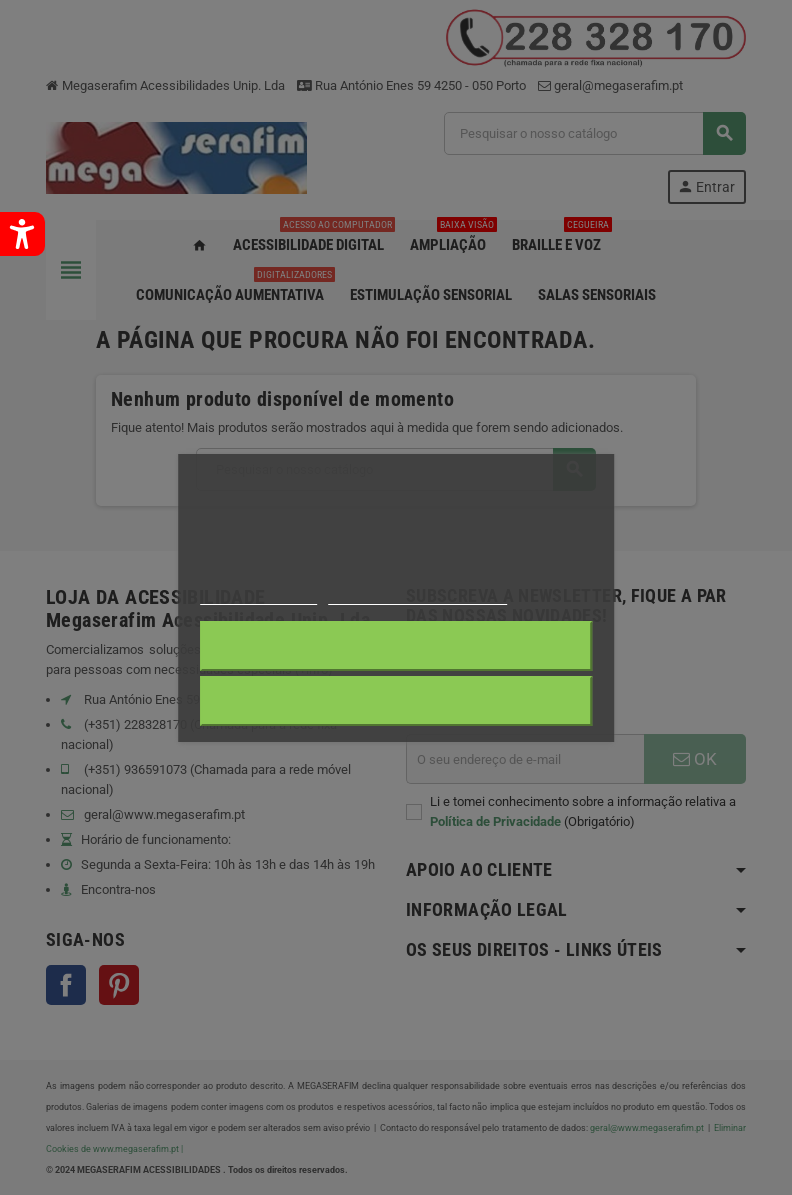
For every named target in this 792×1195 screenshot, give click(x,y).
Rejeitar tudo (395, 646)
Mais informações (259, 595)
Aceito (396, 701)
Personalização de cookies (418, 595)
